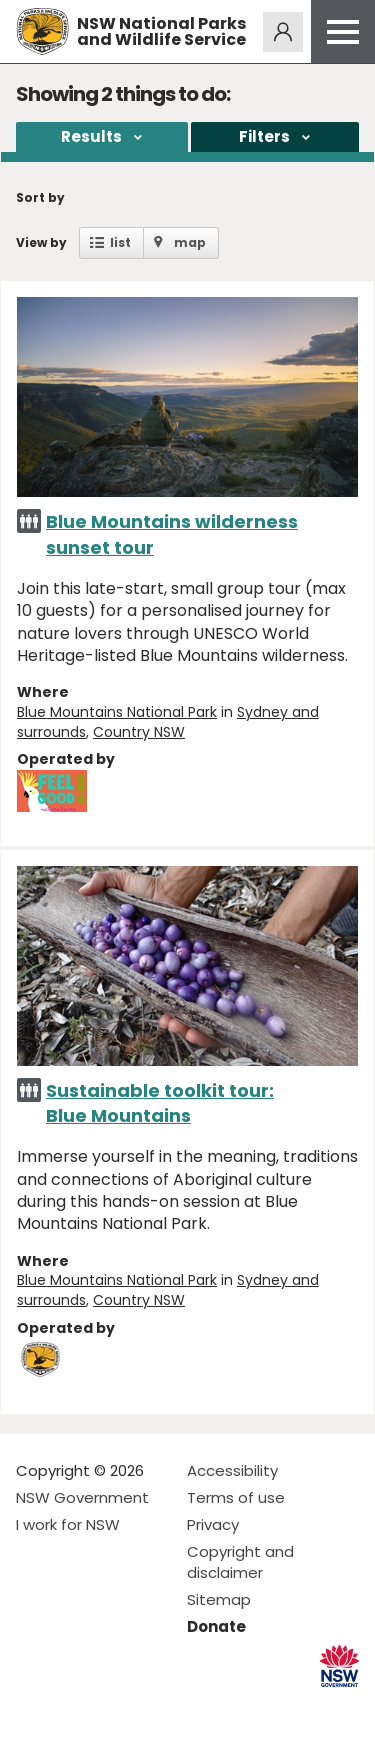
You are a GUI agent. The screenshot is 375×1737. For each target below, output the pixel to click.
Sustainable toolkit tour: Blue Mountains (160, 1103)
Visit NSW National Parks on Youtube (120, 1705)
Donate (216, 1626)
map (190, 242)
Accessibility (232, 1470)
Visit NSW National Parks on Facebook (34, 1705)
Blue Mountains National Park (117, 712)
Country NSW (139, 732)
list (120, 242)
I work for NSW (68, 1524)
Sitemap (219, 1599)
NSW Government (82, 1497)
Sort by (40, 197)
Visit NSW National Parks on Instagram (77, 1705)
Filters (264, 136)
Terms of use (236, 1497)
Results (91, 136)
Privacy (213, 1524)
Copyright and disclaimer (240, 1562)
